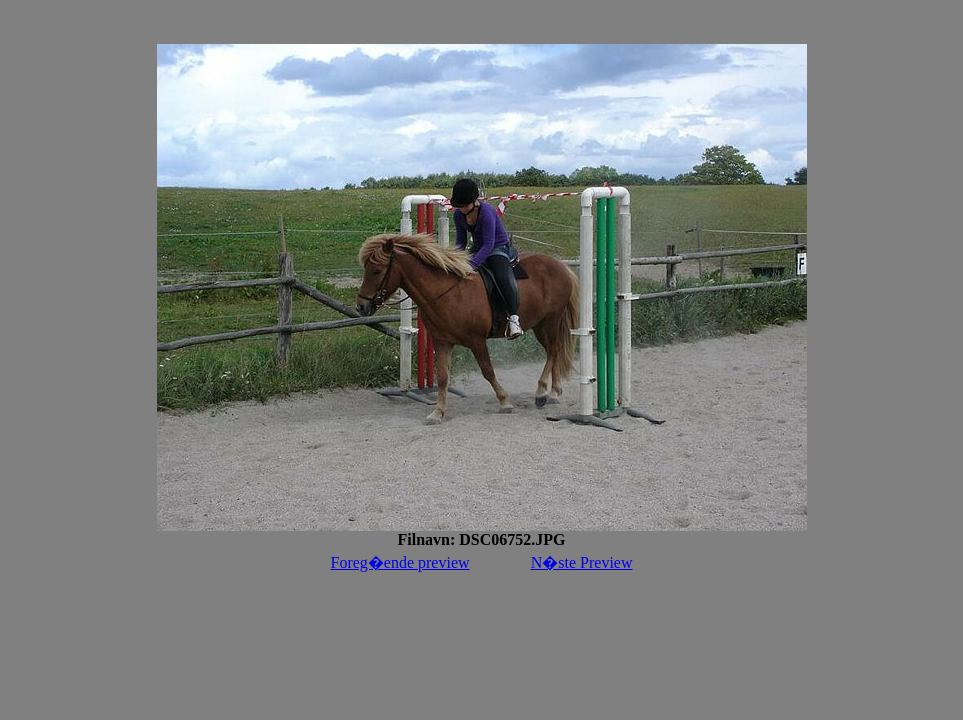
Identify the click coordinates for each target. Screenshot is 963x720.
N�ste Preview (582, 562)
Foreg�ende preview (400, 562)
